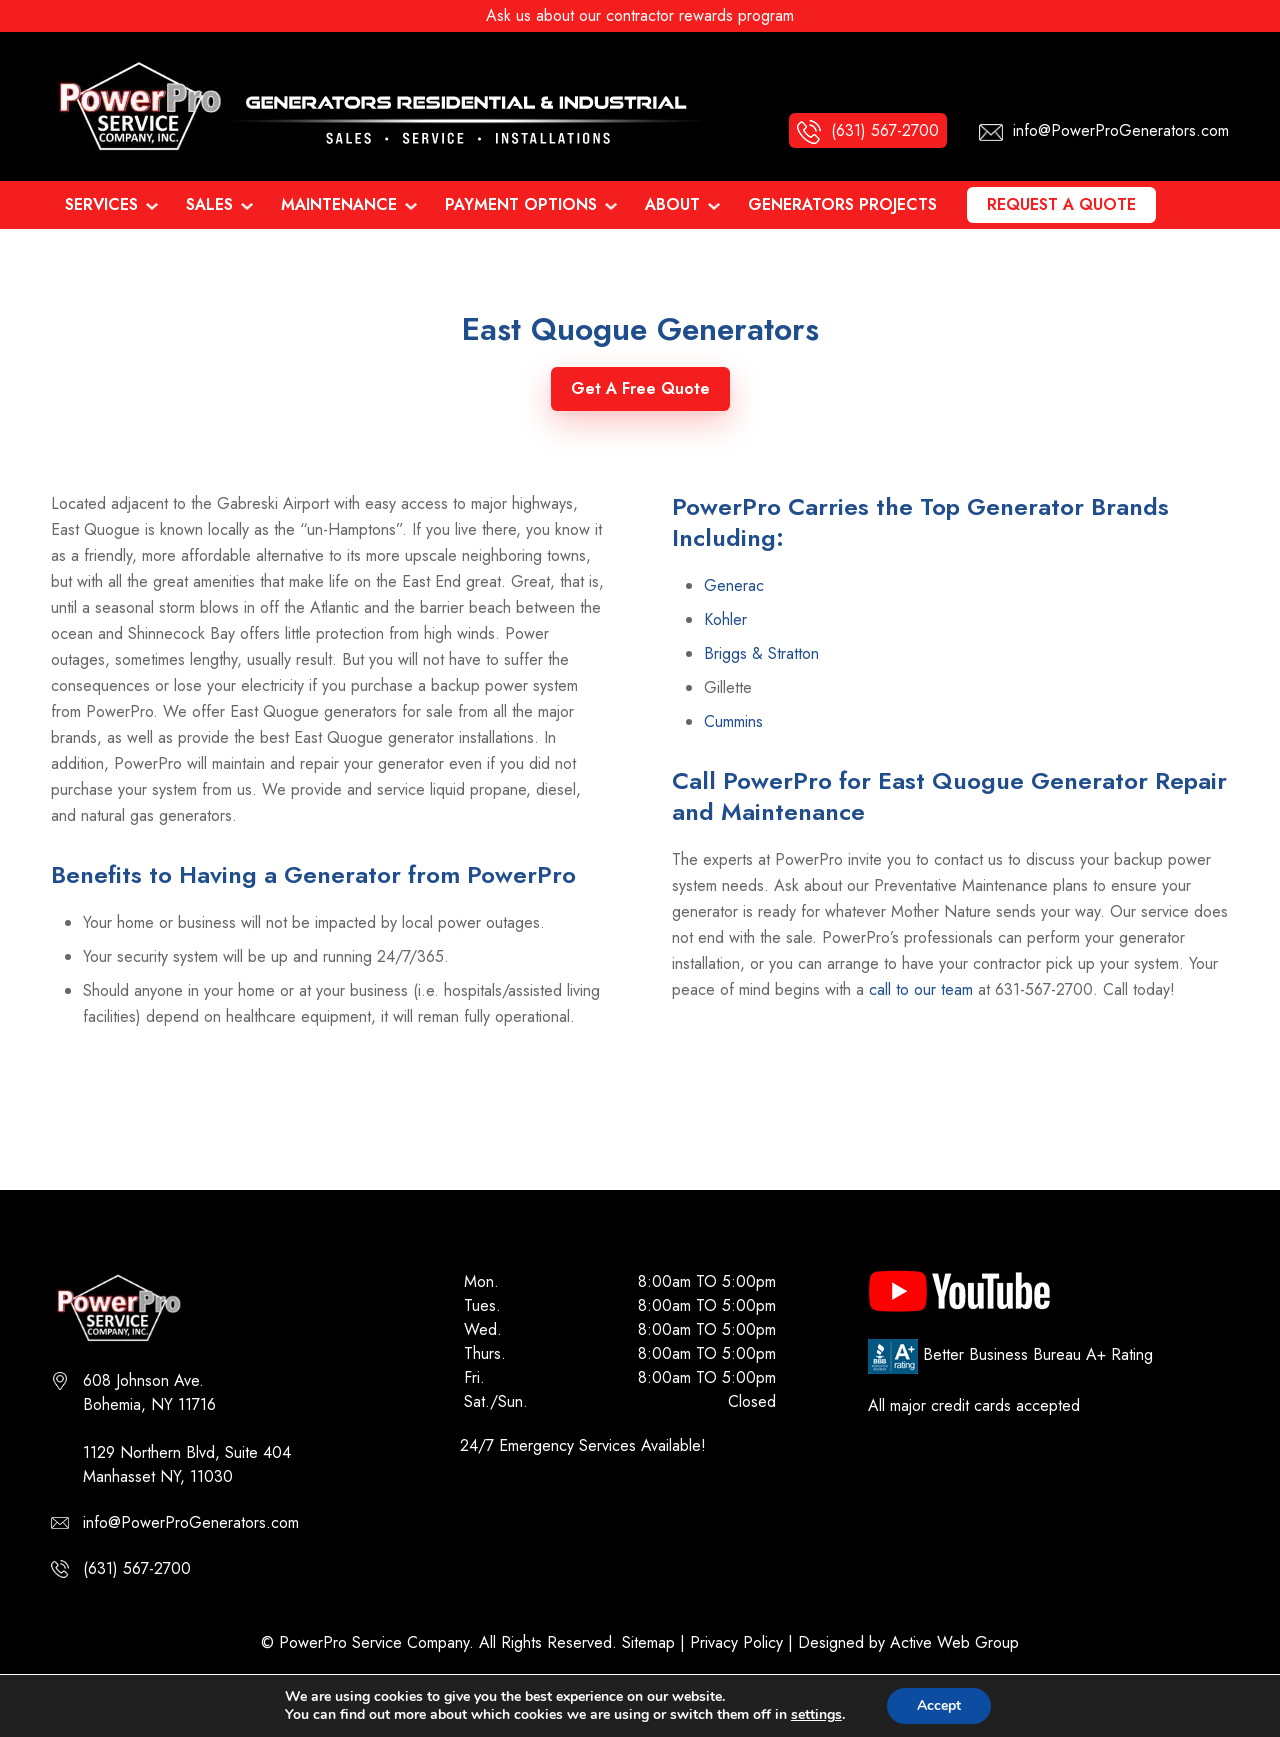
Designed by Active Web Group (908, 1642)
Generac (734, 585)
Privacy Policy (736, 1642)
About (672, 204)
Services (101, 204)
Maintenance (339, 204)
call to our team (921, 989)
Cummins (733, 721)
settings (816, 1715)
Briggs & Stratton (761, 653)
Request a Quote (1061, 204)
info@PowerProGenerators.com (191, 1522)
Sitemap (648, 1642)
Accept (939, 1705)
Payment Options (521, 204)
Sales (209, 204)
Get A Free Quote (640, 388)
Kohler (725, 619)
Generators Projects (842, 204)
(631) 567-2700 (137, 1568)
